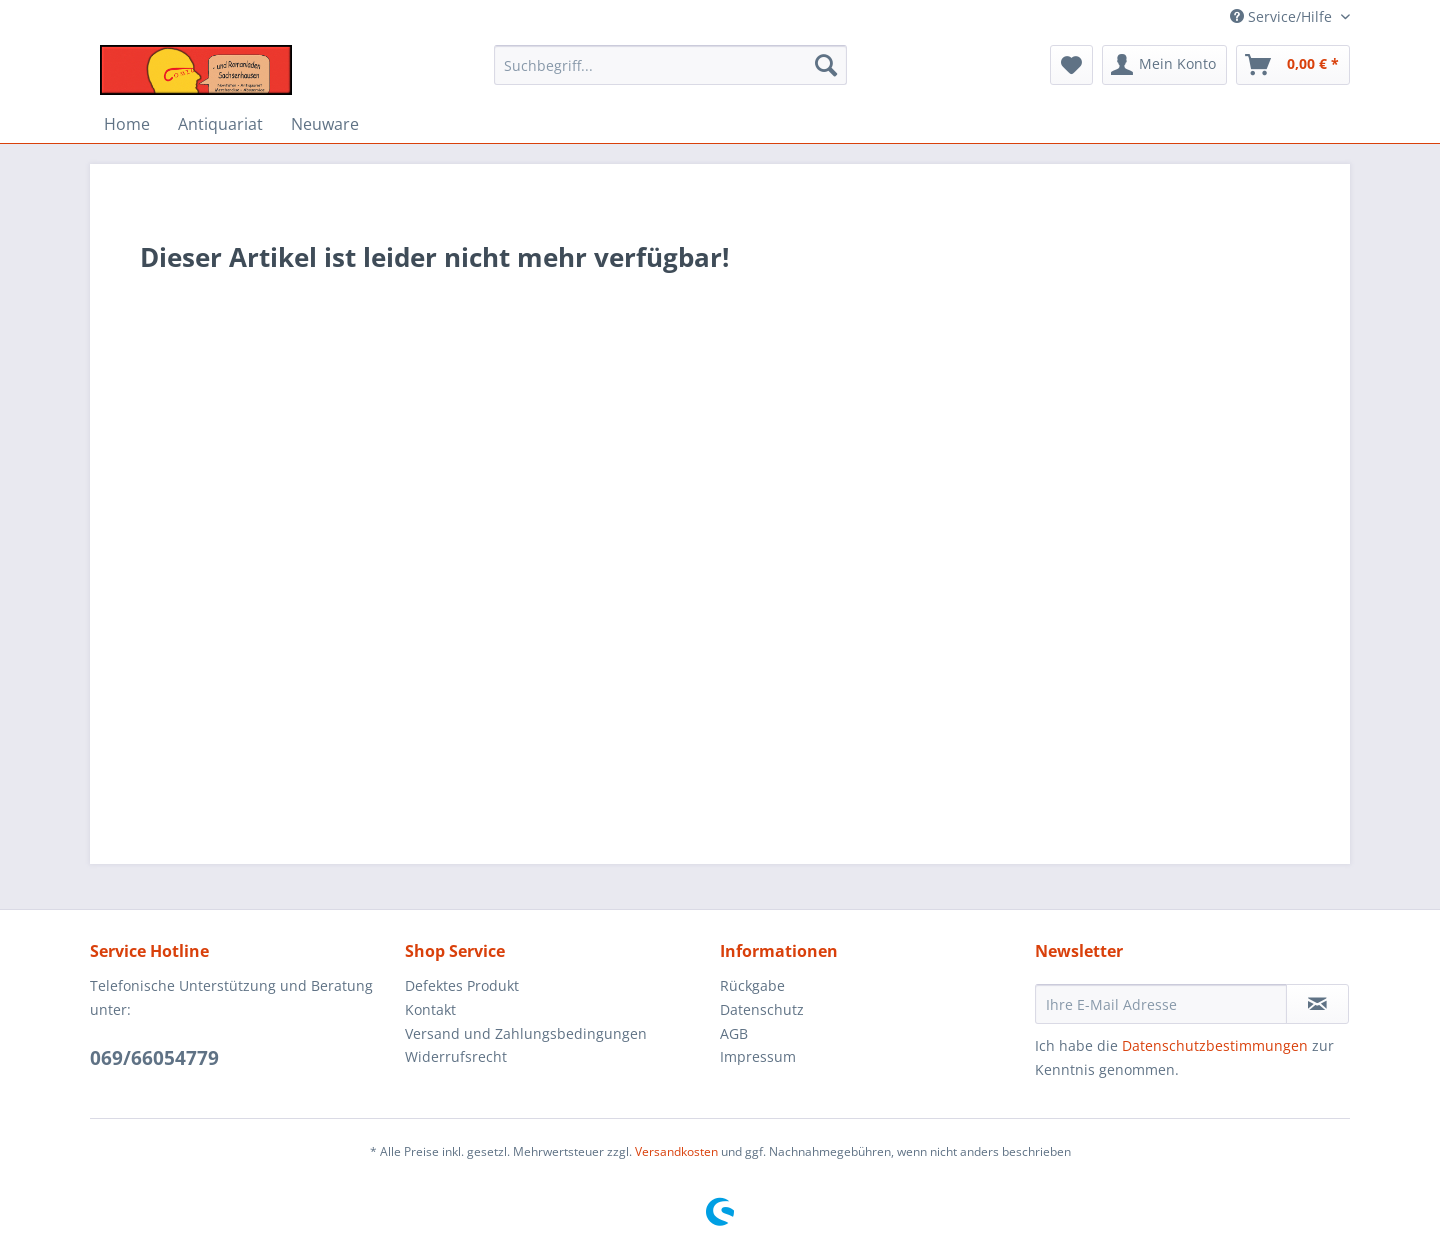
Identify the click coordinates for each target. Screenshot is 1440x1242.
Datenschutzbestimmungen (1215, 1045)
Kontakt (430, 1009)
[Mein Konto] (1164, 65)
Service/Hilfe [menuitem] (1283, 16)
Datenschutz (762, 1009)
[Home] (127, 124)
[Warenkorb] (1293, 65)
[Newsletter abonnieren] (1317, 1004)
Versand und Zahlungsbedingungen (526, 1033)
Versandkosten (676, 1151)
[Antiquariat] (220, 124)
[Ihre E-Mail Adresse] (1161, 1004)
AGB (734, 1033)
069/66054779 (154, 1058)
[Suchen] (826, 65)
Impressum (758, 1056)
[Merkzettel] (1071, 65)
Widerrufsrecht (456, 1056)
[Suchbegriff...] (670, 65)
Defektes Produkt (462, 985)
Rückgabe (752, 985)
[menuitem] (670, 74)
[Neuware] (325, 124)
